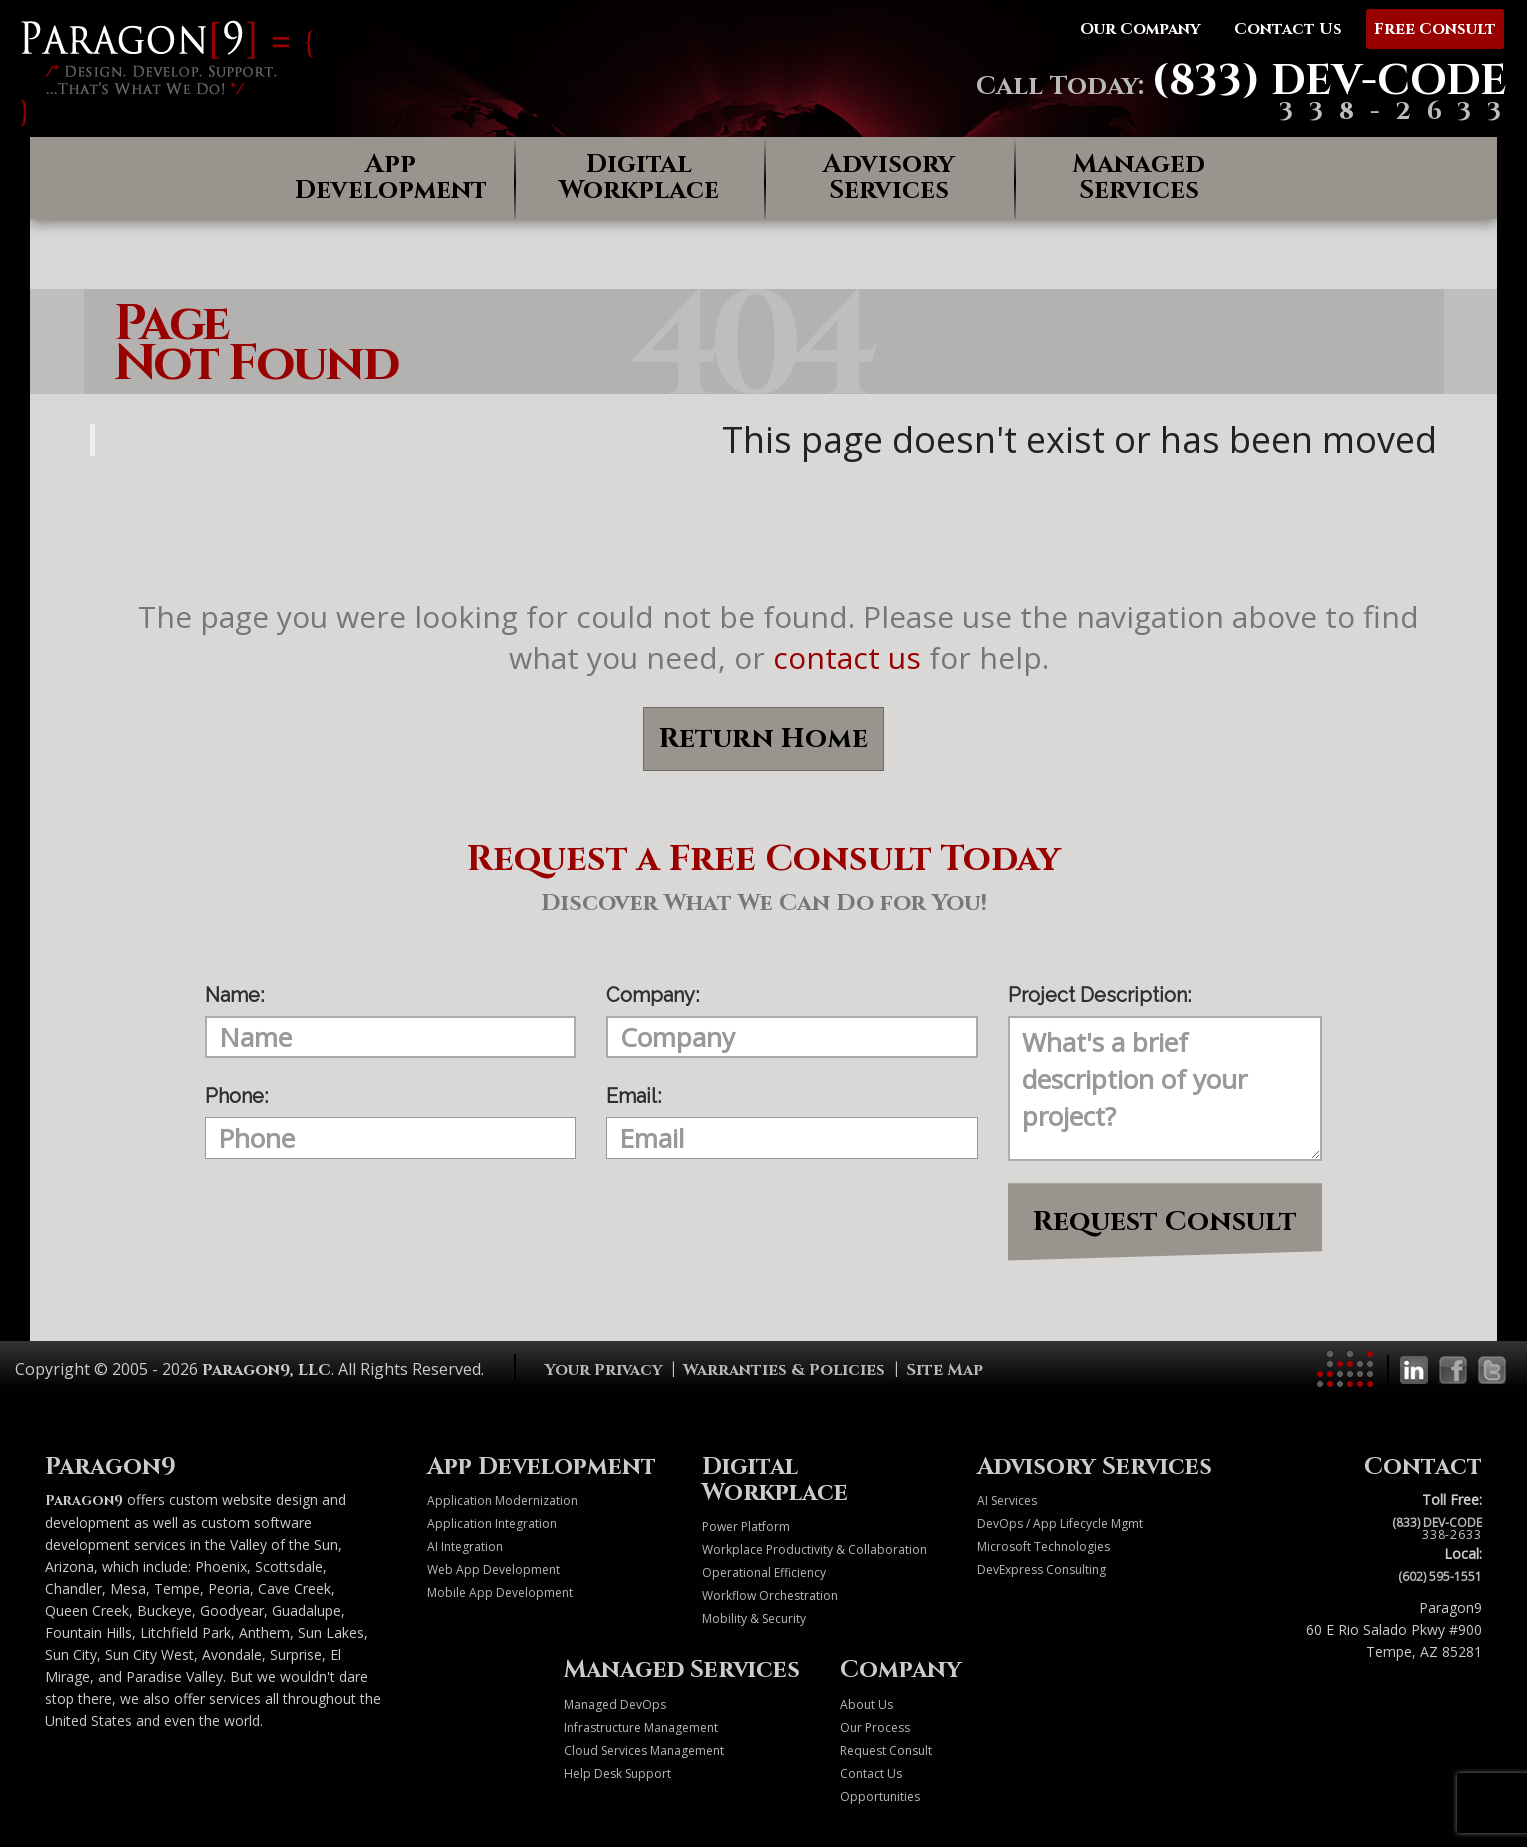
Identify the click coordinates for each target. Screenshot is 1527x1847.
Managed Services (1138, 177)
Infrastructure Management (641, 1727)
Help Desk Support (617, 1773)
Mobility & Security (754, 1618)
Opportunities (880, 1796)
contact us (847, 657)
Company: (652, 995)
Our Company (1140, 29)
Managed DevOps (615, 1704)
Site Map (944, 1370)
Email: (633, 1096)
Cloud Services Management (644, 1750)
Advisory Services (888, 177)
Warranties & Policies (784, 1370)
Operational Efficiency (764, 1572)
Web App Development (493, 1569)
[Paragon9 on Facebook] (1453, 1370)
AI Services (1007, 1500)
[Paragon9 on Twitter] (1492, 1370)
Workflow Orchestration (770, 1595)
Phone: (236, 1096)
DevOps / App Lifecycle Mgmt (1060, 1523)
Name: (234, 995)
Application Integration (492, 1523)
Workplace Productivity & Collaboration (814, 1549)
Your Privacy (603, 1370)
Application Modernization (502, 1500)
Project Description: (1099, 995)
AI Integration (465, 1546)
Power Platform (746, 1526)
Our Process (875, 1727)
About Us (866, 1704)
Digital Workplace (639, 177)
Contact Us (871, 1773)
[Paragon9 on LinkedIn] (1414, 1370)
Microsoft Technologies (1043, 1546)
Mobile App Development (500, 1592)
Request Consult (1165, 1221)
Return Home (763, 738)
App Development (391, 177)
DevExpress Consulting (1041, 1569)
